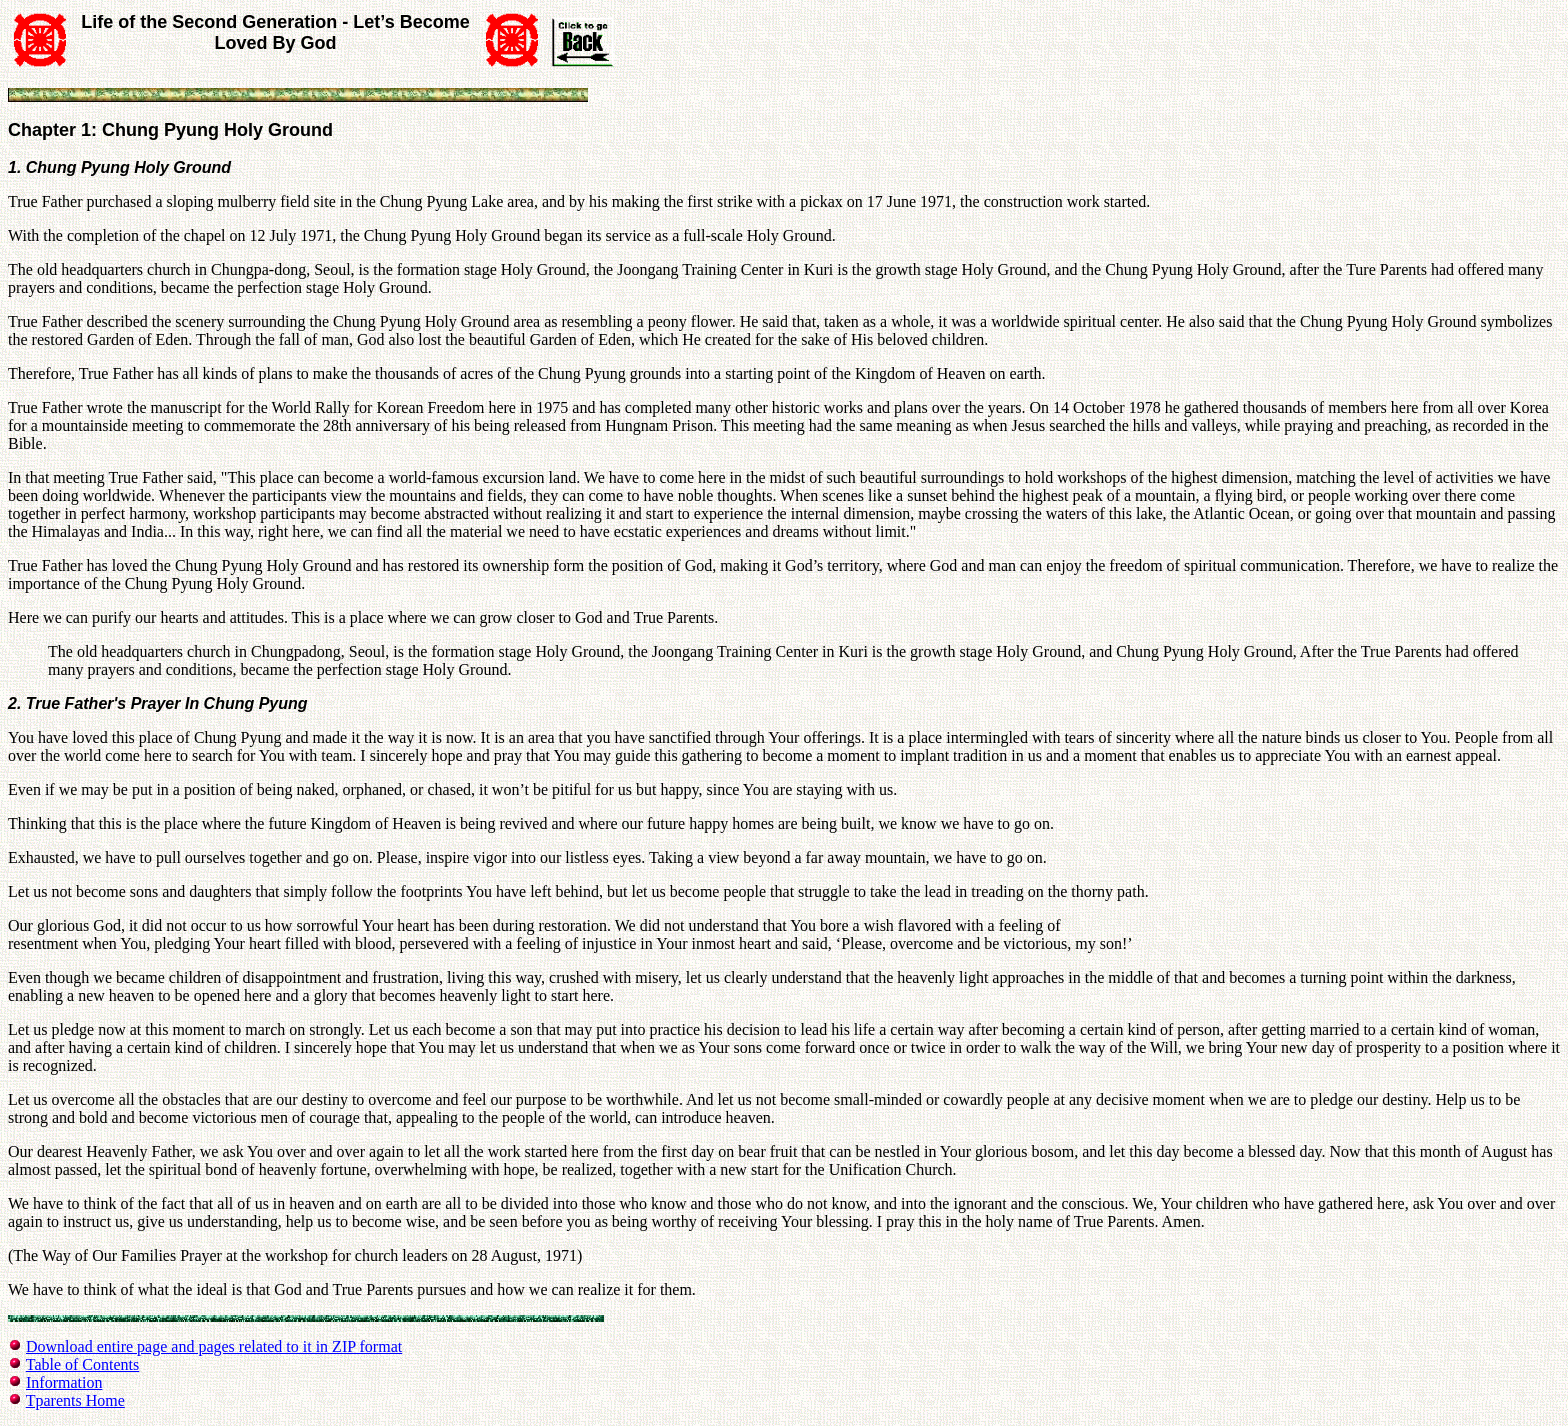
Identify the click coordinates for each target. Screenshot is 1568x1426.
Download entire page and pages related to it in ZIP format (214, 1346)
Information (64, 1382)
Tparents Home (75, 1400)
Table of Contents (83, 1364)
